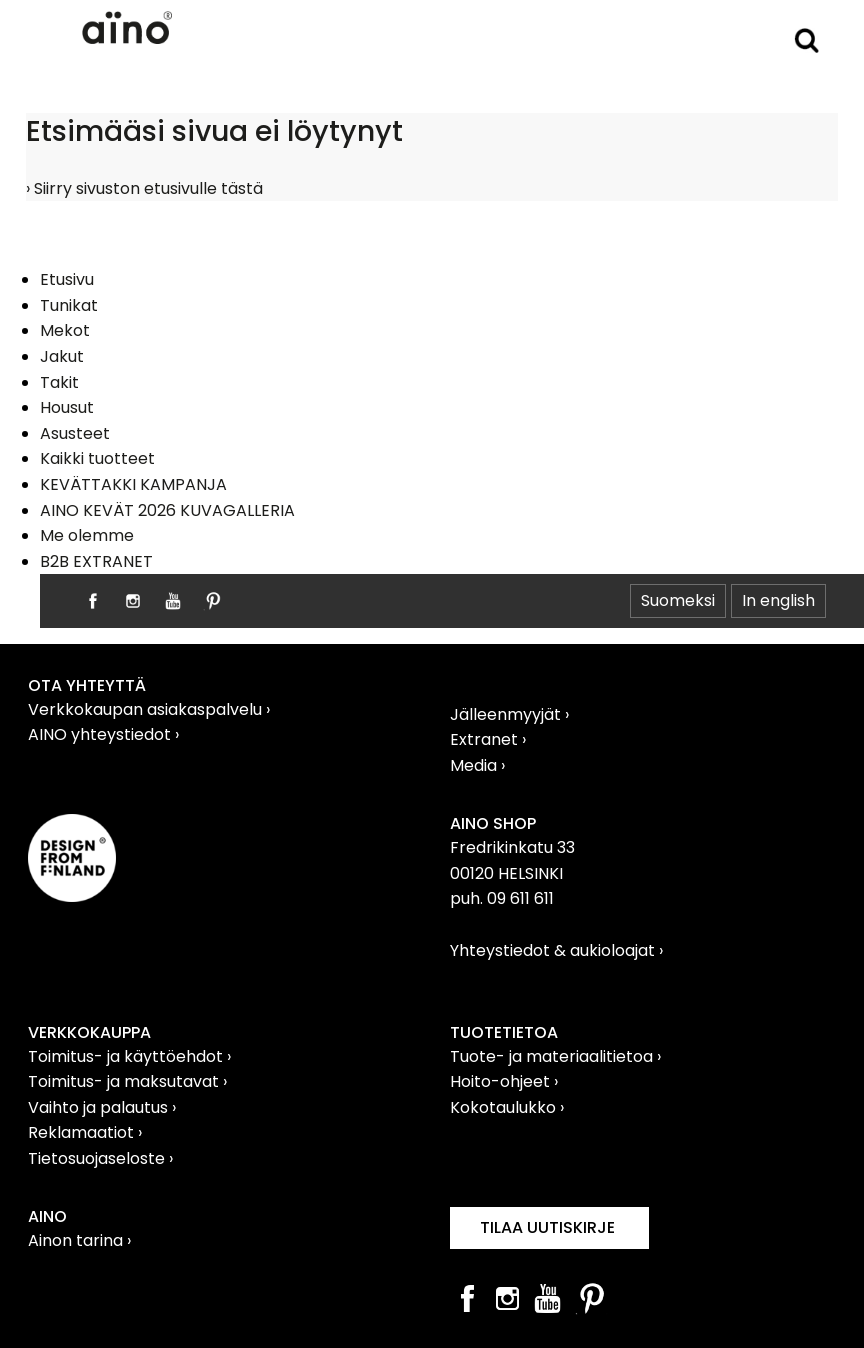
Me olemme (87, 535)
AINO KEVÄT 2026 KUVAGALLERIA (167, 510)
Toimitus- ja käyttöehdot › (129, 1056)
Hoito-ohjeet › (504, 1081)
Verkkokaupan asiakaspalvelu (147, 709)
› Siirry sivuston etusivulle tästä (144, 188)
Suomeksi (678, 600)
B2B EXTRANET (96, 561)
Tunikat (69, 305)
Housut (67, 407)
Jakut (62, 356)
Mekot (65, 330)
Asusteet (75, 433)
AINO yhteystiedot (101, 734)
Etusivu (67, 279)
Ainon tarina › (79, 1240)
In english (778, 600)
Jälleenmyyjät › (509, 714)
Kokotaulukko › (507, 1107)
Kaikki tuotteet (97, 458)
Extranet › (488, 739)
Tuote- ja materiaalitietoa (553, 1056)
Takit (59, 382)
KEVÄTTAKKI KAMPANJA (133, 484)
